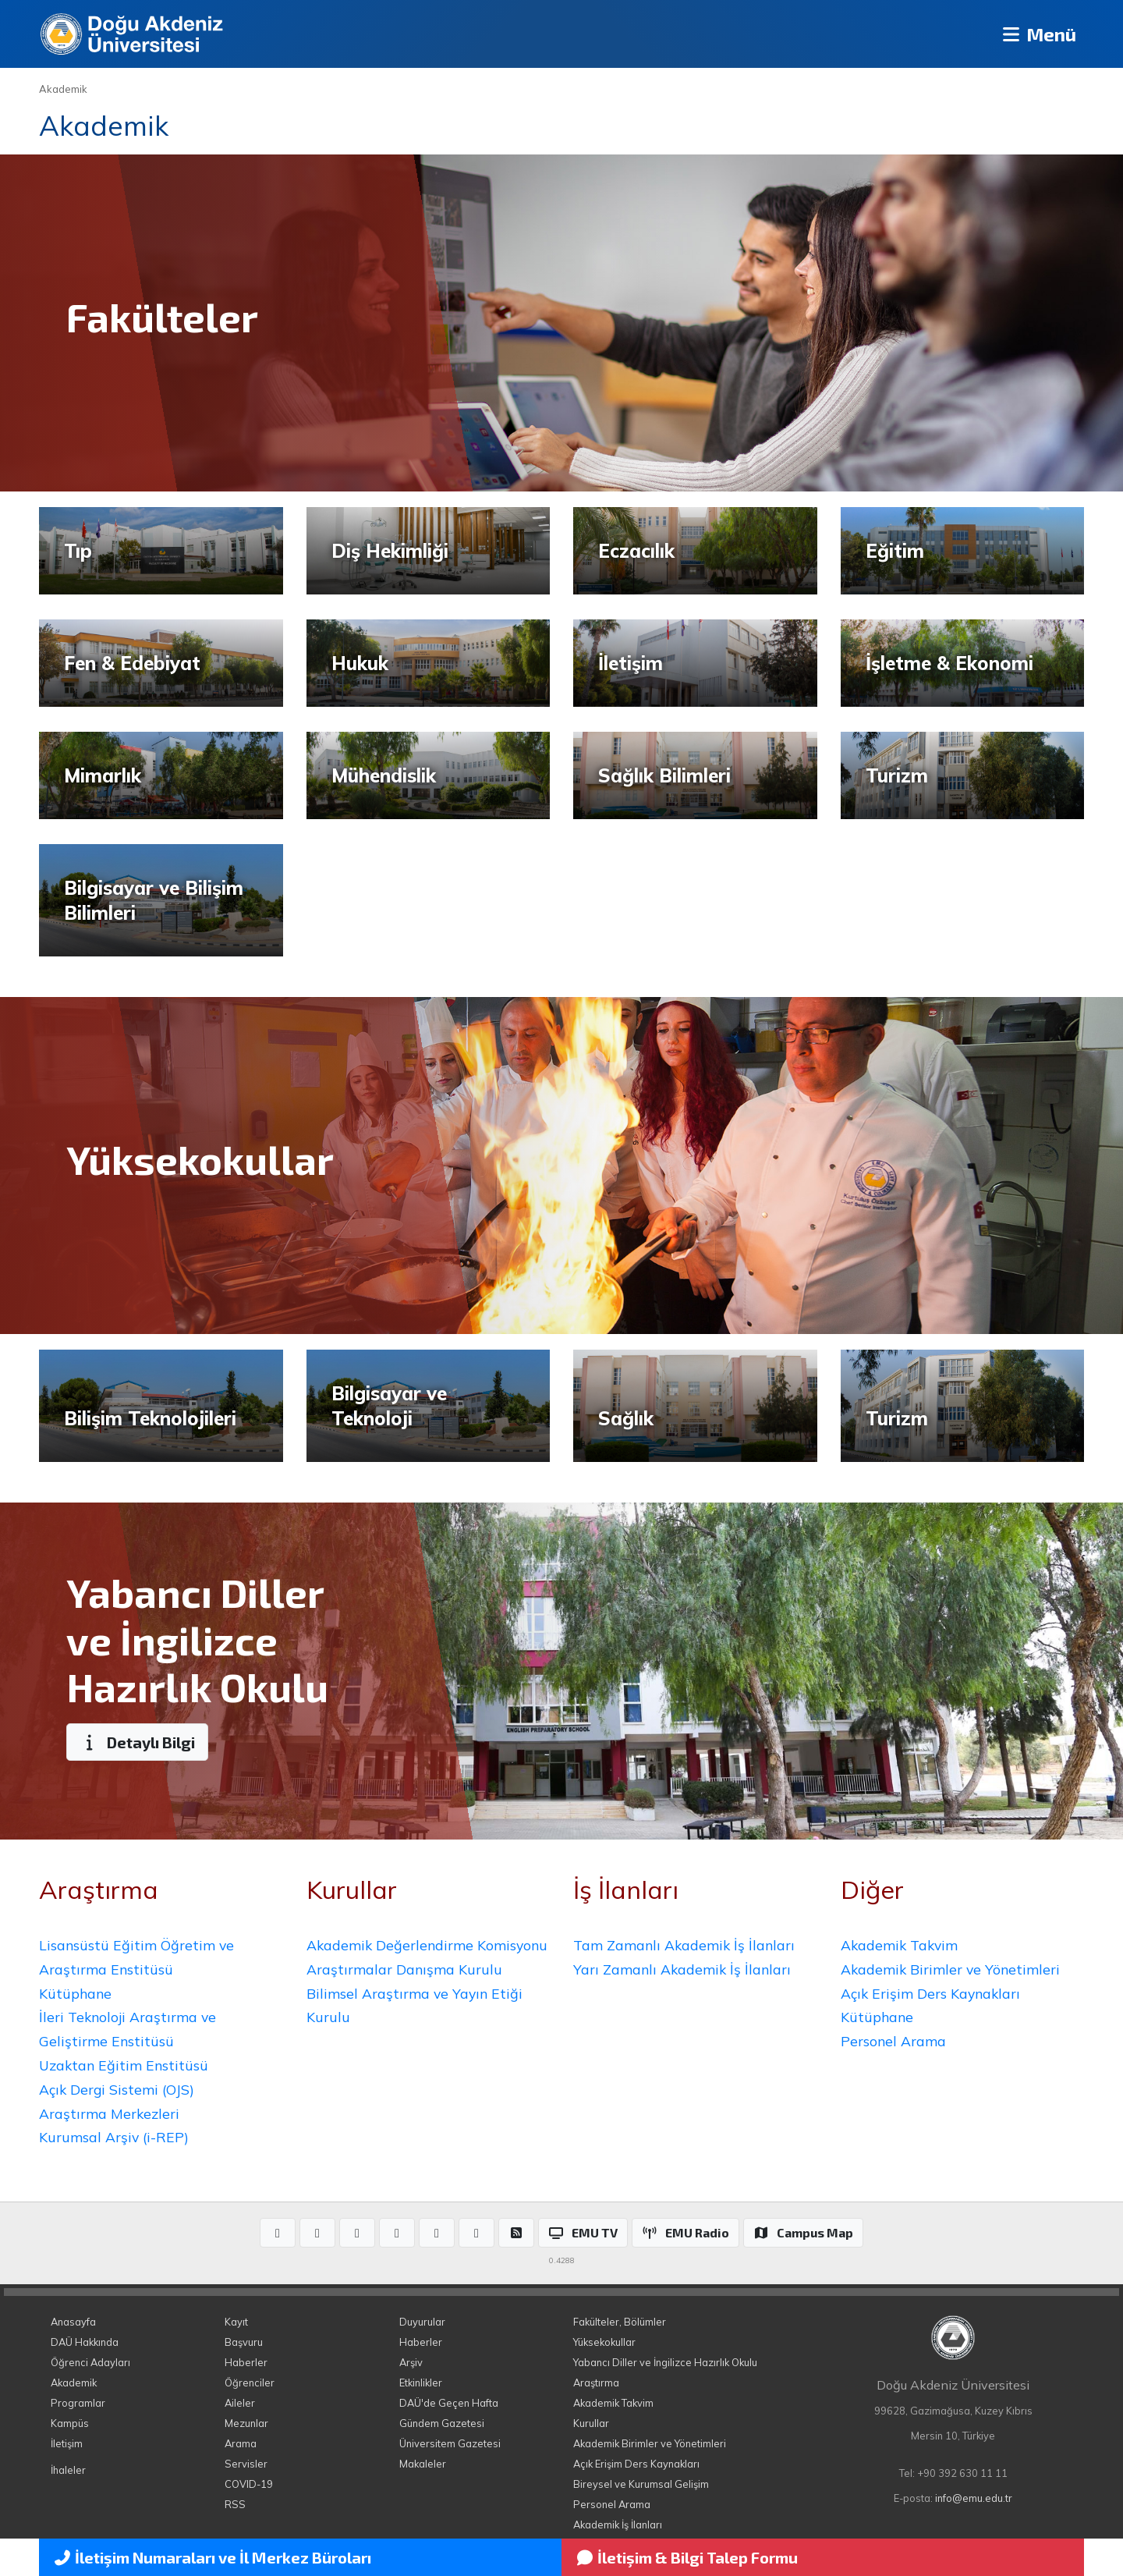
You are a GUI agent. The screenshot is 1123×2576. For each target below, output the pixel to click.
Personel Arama (893, 2040)
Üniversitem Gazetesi (450, 2443)
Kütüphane (75, 1993)
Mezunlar (246, 2423)
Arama (241, 2443)
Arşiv (411, 2362)
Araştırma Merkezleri (109, 2113)
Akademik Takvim (899, 1944)
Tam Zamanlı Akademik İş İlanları (684, 1944)
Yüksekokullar (604, 2342)
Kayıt (236, 2321)
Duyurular (422, 2321)
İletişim (67, 2443)
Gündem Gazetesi (441, 2423)
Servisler (246, 2463)
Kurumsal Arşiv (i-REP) (114, 2136)
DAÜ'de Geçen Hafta (448, 2403)
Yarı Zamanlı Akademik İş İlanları (682, 1969)
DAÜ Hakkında (85, 2342)
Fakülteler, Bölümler (619, 2321)
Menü (1037, 34)
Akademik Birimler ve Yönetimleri (950, 1969)
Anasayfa (73, 2321)
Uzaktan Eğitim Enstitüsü (123, 2065)
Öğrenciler (250, 2382)
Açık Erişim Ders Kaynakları (930, 1993)
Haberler (246, 2362)
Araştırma (596, 2382)
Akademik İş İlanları (617, 2524)
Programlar (78, 2403)
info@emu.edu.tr (973, 2498)
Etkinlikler (420, 2382)
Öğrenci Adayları (90, 2362)
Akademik (63, 89)
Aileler (240, 2403)
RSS (235, 2504)
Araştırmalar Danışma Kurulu (404, 1969)
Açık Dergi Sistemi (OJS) (116, 2089)
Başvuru (244, 2342)
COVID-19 (249, 2484)
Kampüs (70, 2423)
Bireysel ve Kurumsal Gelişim (641, 2484)
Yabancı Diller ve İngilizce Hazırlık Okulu (665, 2362)
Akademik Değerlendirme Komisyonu (426, 1944)
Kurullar (591, 2423)
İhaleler (68, 2470)
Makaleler (422, 2463)
